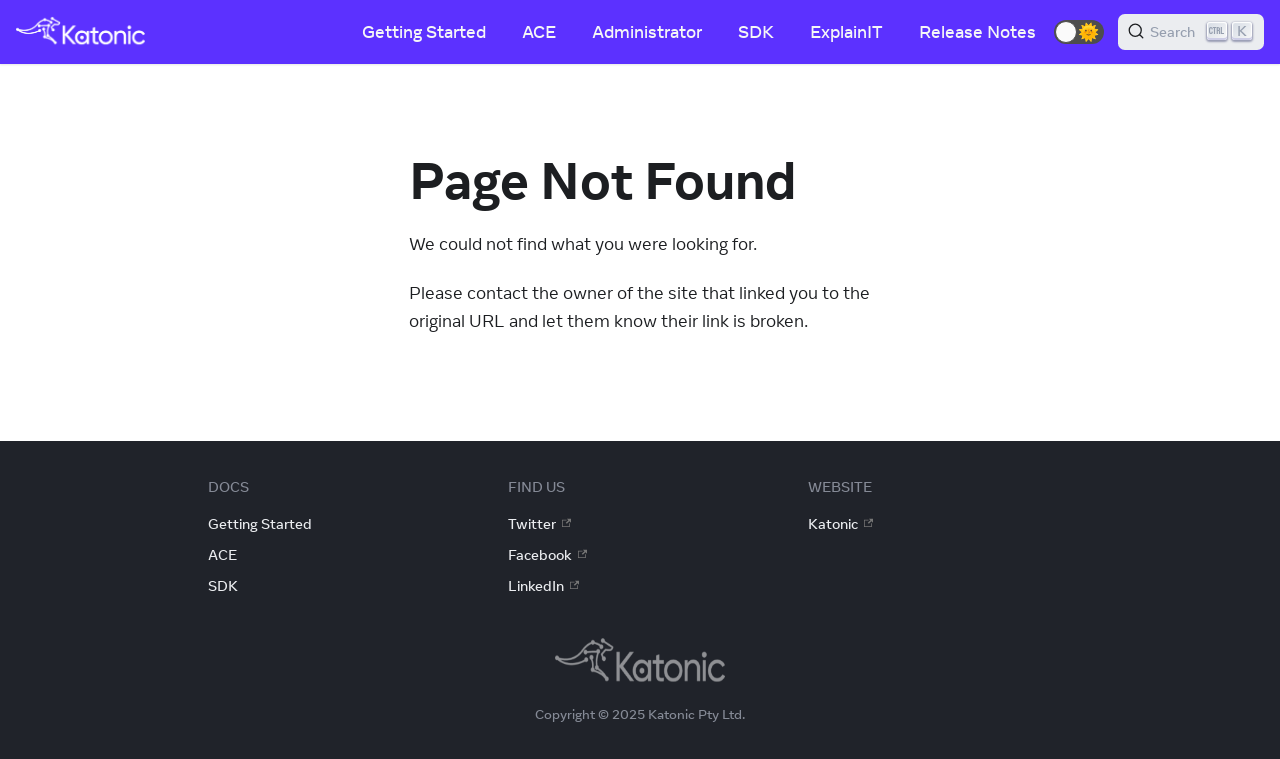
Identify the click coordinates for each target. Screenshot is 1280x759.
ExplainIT (846, 32)
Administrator (647, 32)
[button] (1079, 32)
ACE (539, 32)
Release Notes (977, 32)
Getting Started (424, 32)
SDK (756, 32)
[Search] (1191, 32)
